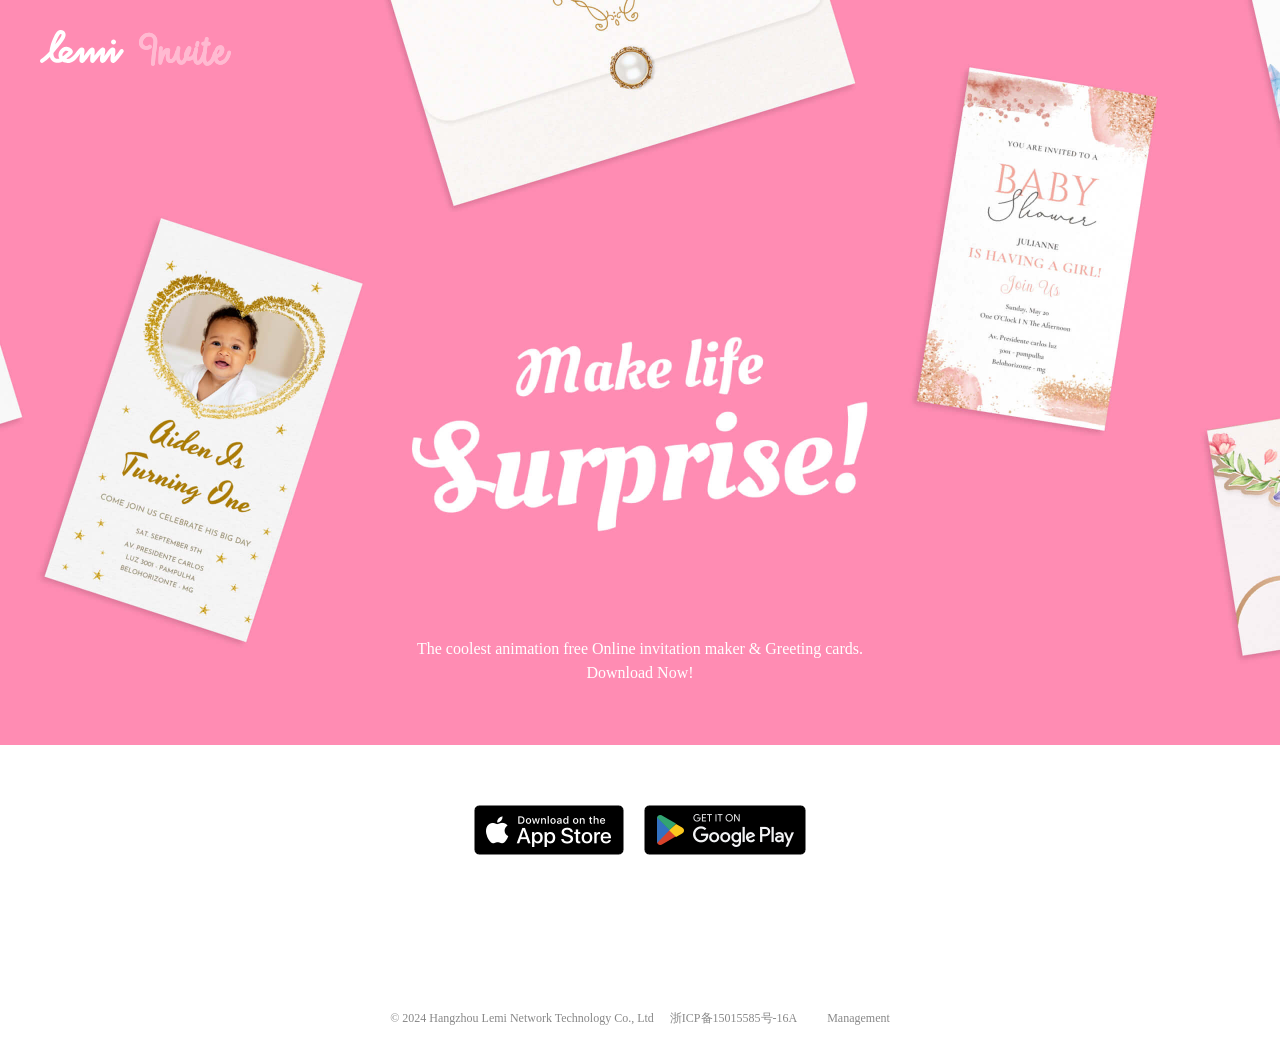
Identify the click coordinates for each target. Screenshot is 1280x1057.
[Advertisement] (640, 922)
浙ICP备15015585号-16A (733, 1018)
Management (858, 1018)
